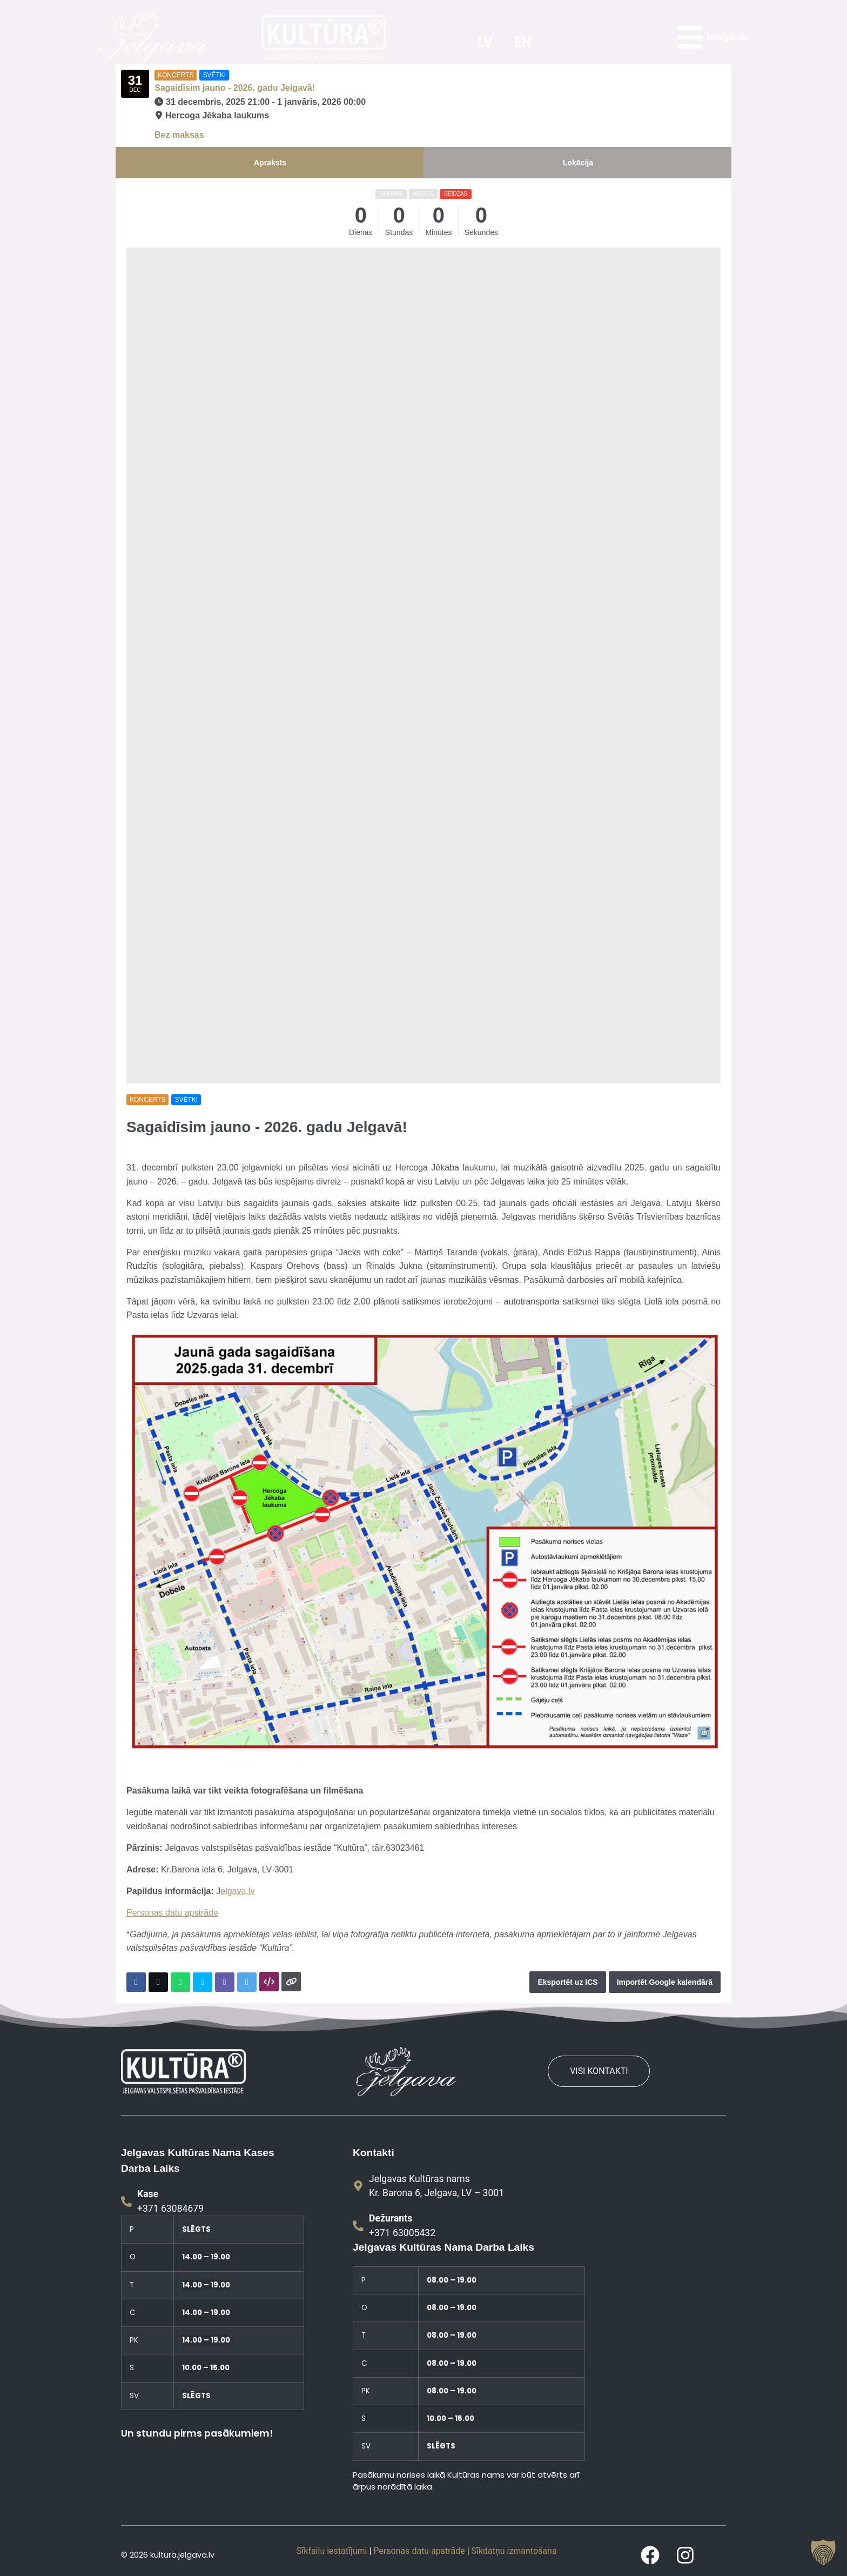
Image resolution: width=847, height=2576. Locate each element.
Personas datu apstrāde (172, 1912)
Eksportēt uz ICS (567, 1982)
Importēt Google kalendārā (664, 1982)
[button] (823, 2552)
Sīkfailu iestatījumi (332, 2551)
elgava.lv (237, 1891)
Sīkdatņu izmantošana (514, 2551)
